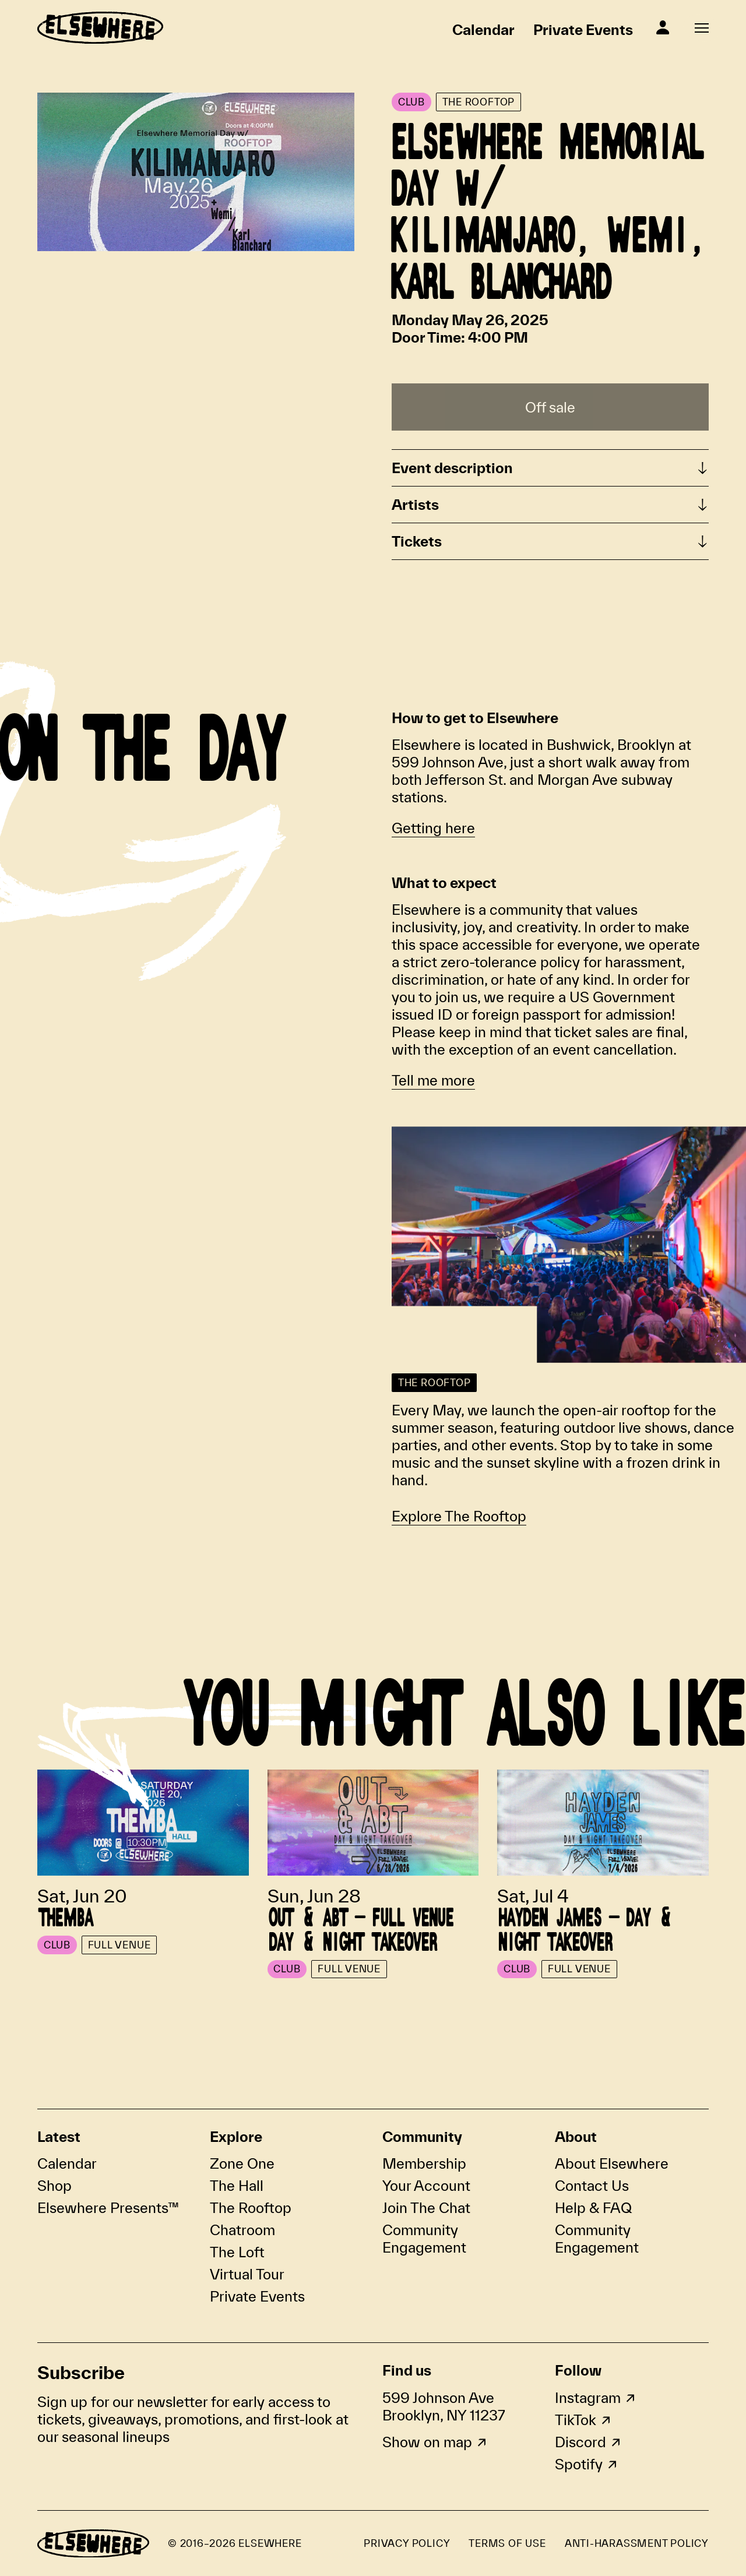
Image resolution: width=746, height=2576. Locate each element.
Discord (580, 2442)
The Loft (237, 2252)
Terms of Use (507, 2543)
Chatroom (242, 2230)
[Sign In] (663, 27)
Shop (54, 2185)
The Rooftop (250, 2208)
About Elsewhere (611, 2163)
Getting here (433, 828)
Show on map (427, 2442)
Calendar (483, 30)
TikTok (575, 2420)
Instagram (588, 2398)
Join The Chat (426, 2208)
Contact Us (592, 2185)
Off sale (550, 407)
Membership (424, 2163)
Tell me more (433, 1080)
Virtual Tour (247, 2274)
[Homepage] (100, 28)
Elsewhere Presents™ (108, 2208)
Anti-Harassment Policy (637, 2543)
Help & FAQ (593, 2208)
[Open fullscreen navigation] (701, 28)
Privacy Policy (407, 2543)
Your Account (426, 2185)
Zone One (242, 2163)
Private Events (583, 30)
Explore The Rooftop (459, 1516)
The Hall (236, 2185)
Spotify (579, 2464)
